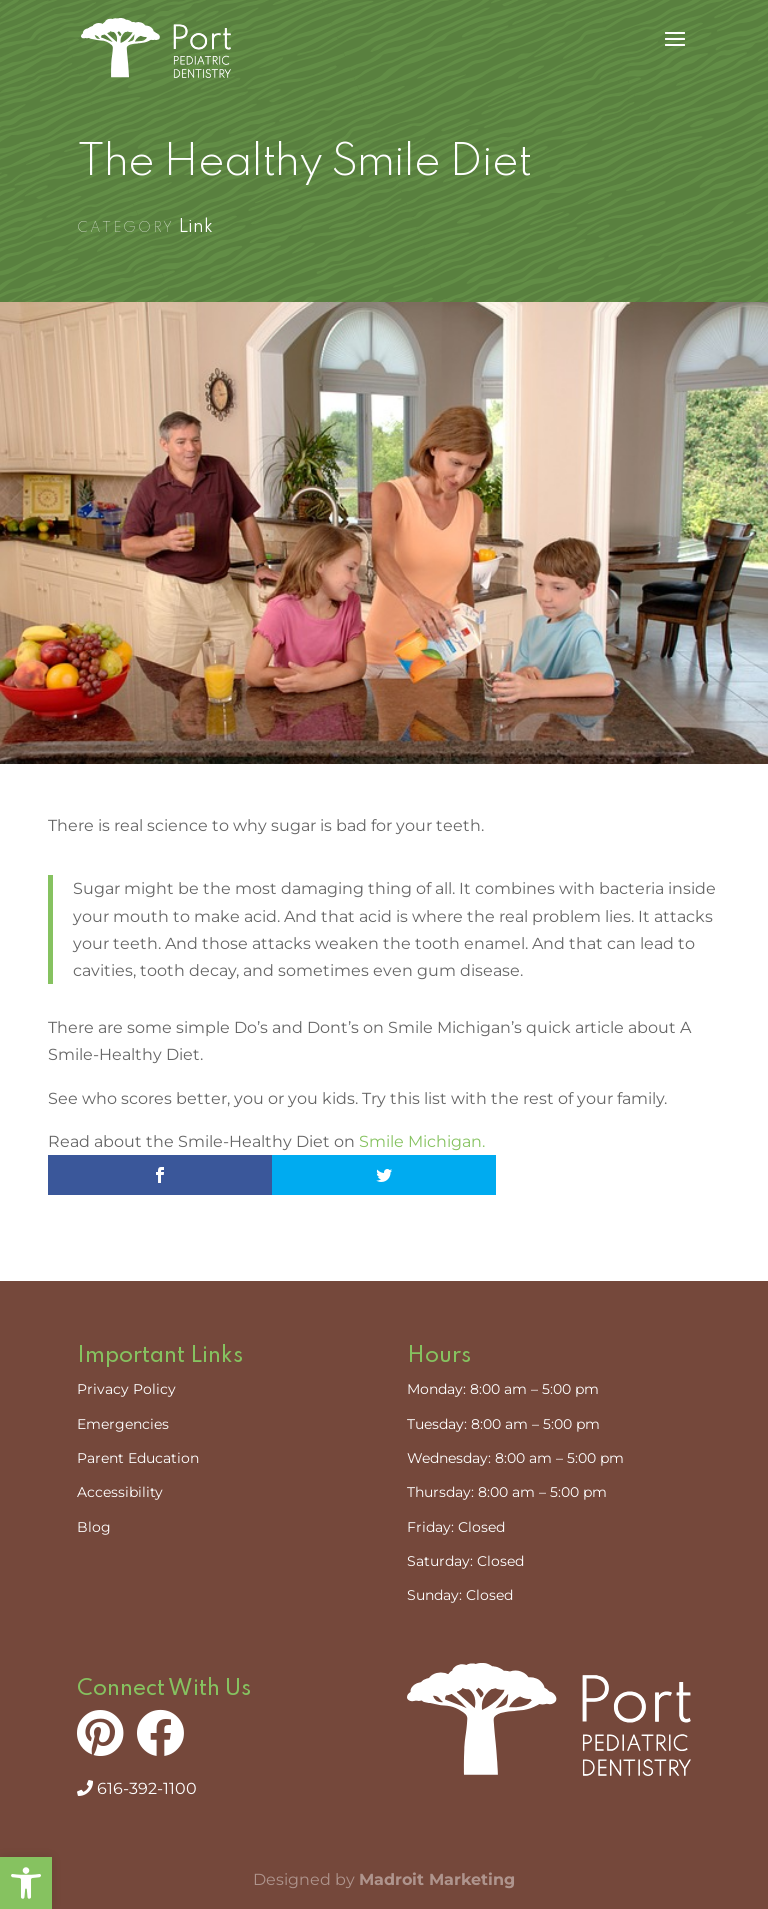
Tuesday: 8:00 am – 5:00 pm (503, 1424)
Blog (94, 1527)
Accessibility (120, 1492)
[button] (26, 1883)
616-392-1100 (137, 1788)
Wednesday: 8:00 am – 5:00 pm (515, 1458)
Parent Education (138, 1458)
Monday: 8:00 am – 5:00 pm (503, 1389)
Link (196, 227)
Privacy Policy (126, 1389)
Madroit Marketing (437, 1879)
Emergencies (123, 1424)
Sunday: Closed (460, 1595)
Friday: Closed (456, 1527)
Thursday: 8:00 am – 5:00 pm (507, 1492)
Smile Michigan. (422, 1141)
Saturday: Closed (465, 1561)
